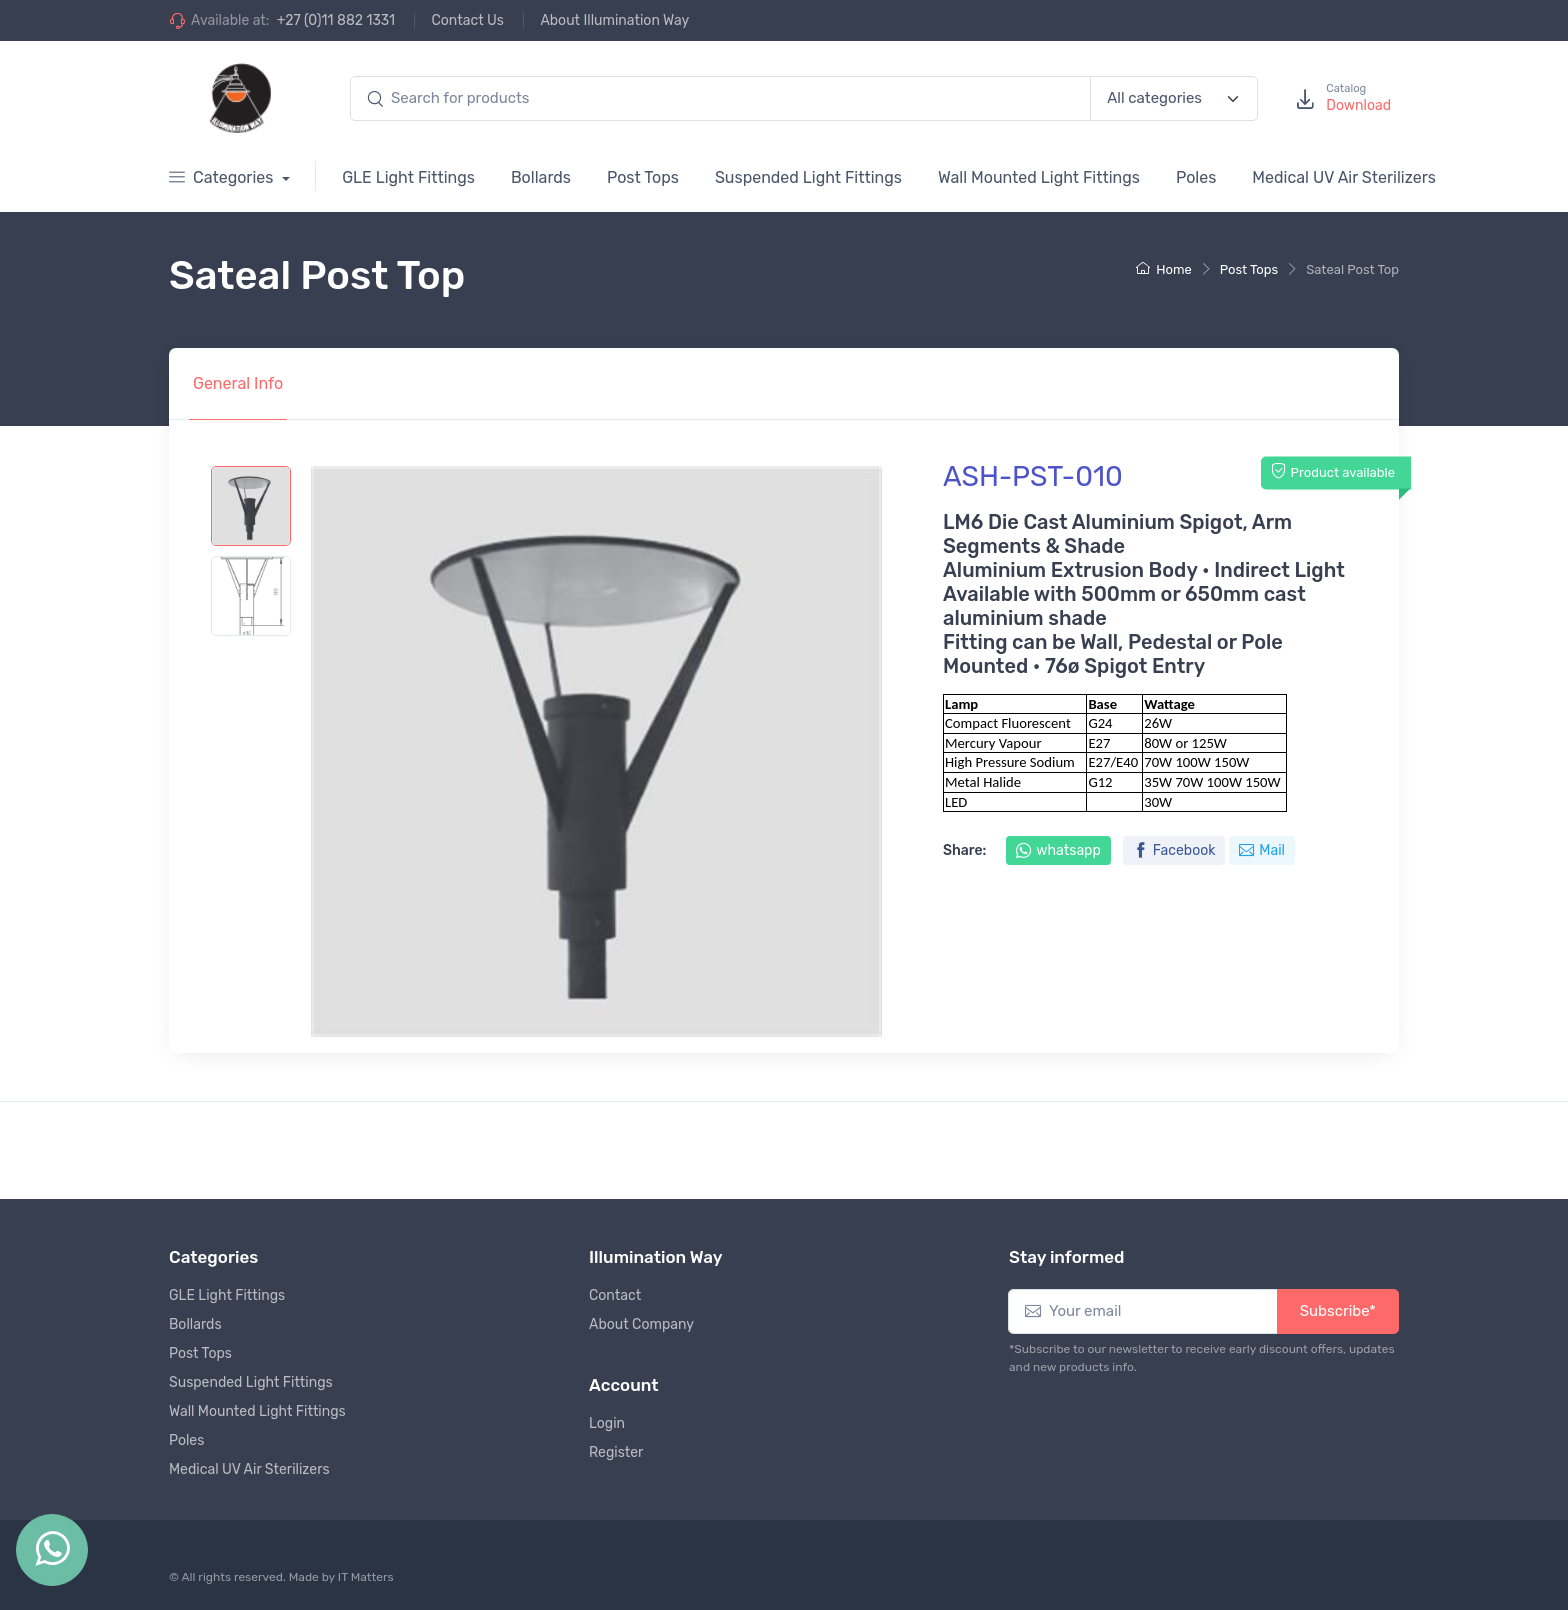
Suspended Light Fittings (808, 177)
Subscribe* (1338, 1311)
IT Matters (366, 1577)
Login (607, 1423)
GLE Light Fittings (408, 177)
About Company (641, 1324)
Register (616, 1452)
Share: (964, 850)
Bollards (541, 177)
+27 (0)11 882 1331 (336, 20)
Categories (223, 177)
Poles (1196, 177)
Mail (1262, 850)
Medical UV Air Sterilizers (1344, 177)
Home (1164, 269)
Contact (615, 1295)
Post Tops (643, 177)
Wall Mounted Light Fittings (1039, 177)
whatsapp (1058, 850)
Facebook (1174, 850)
